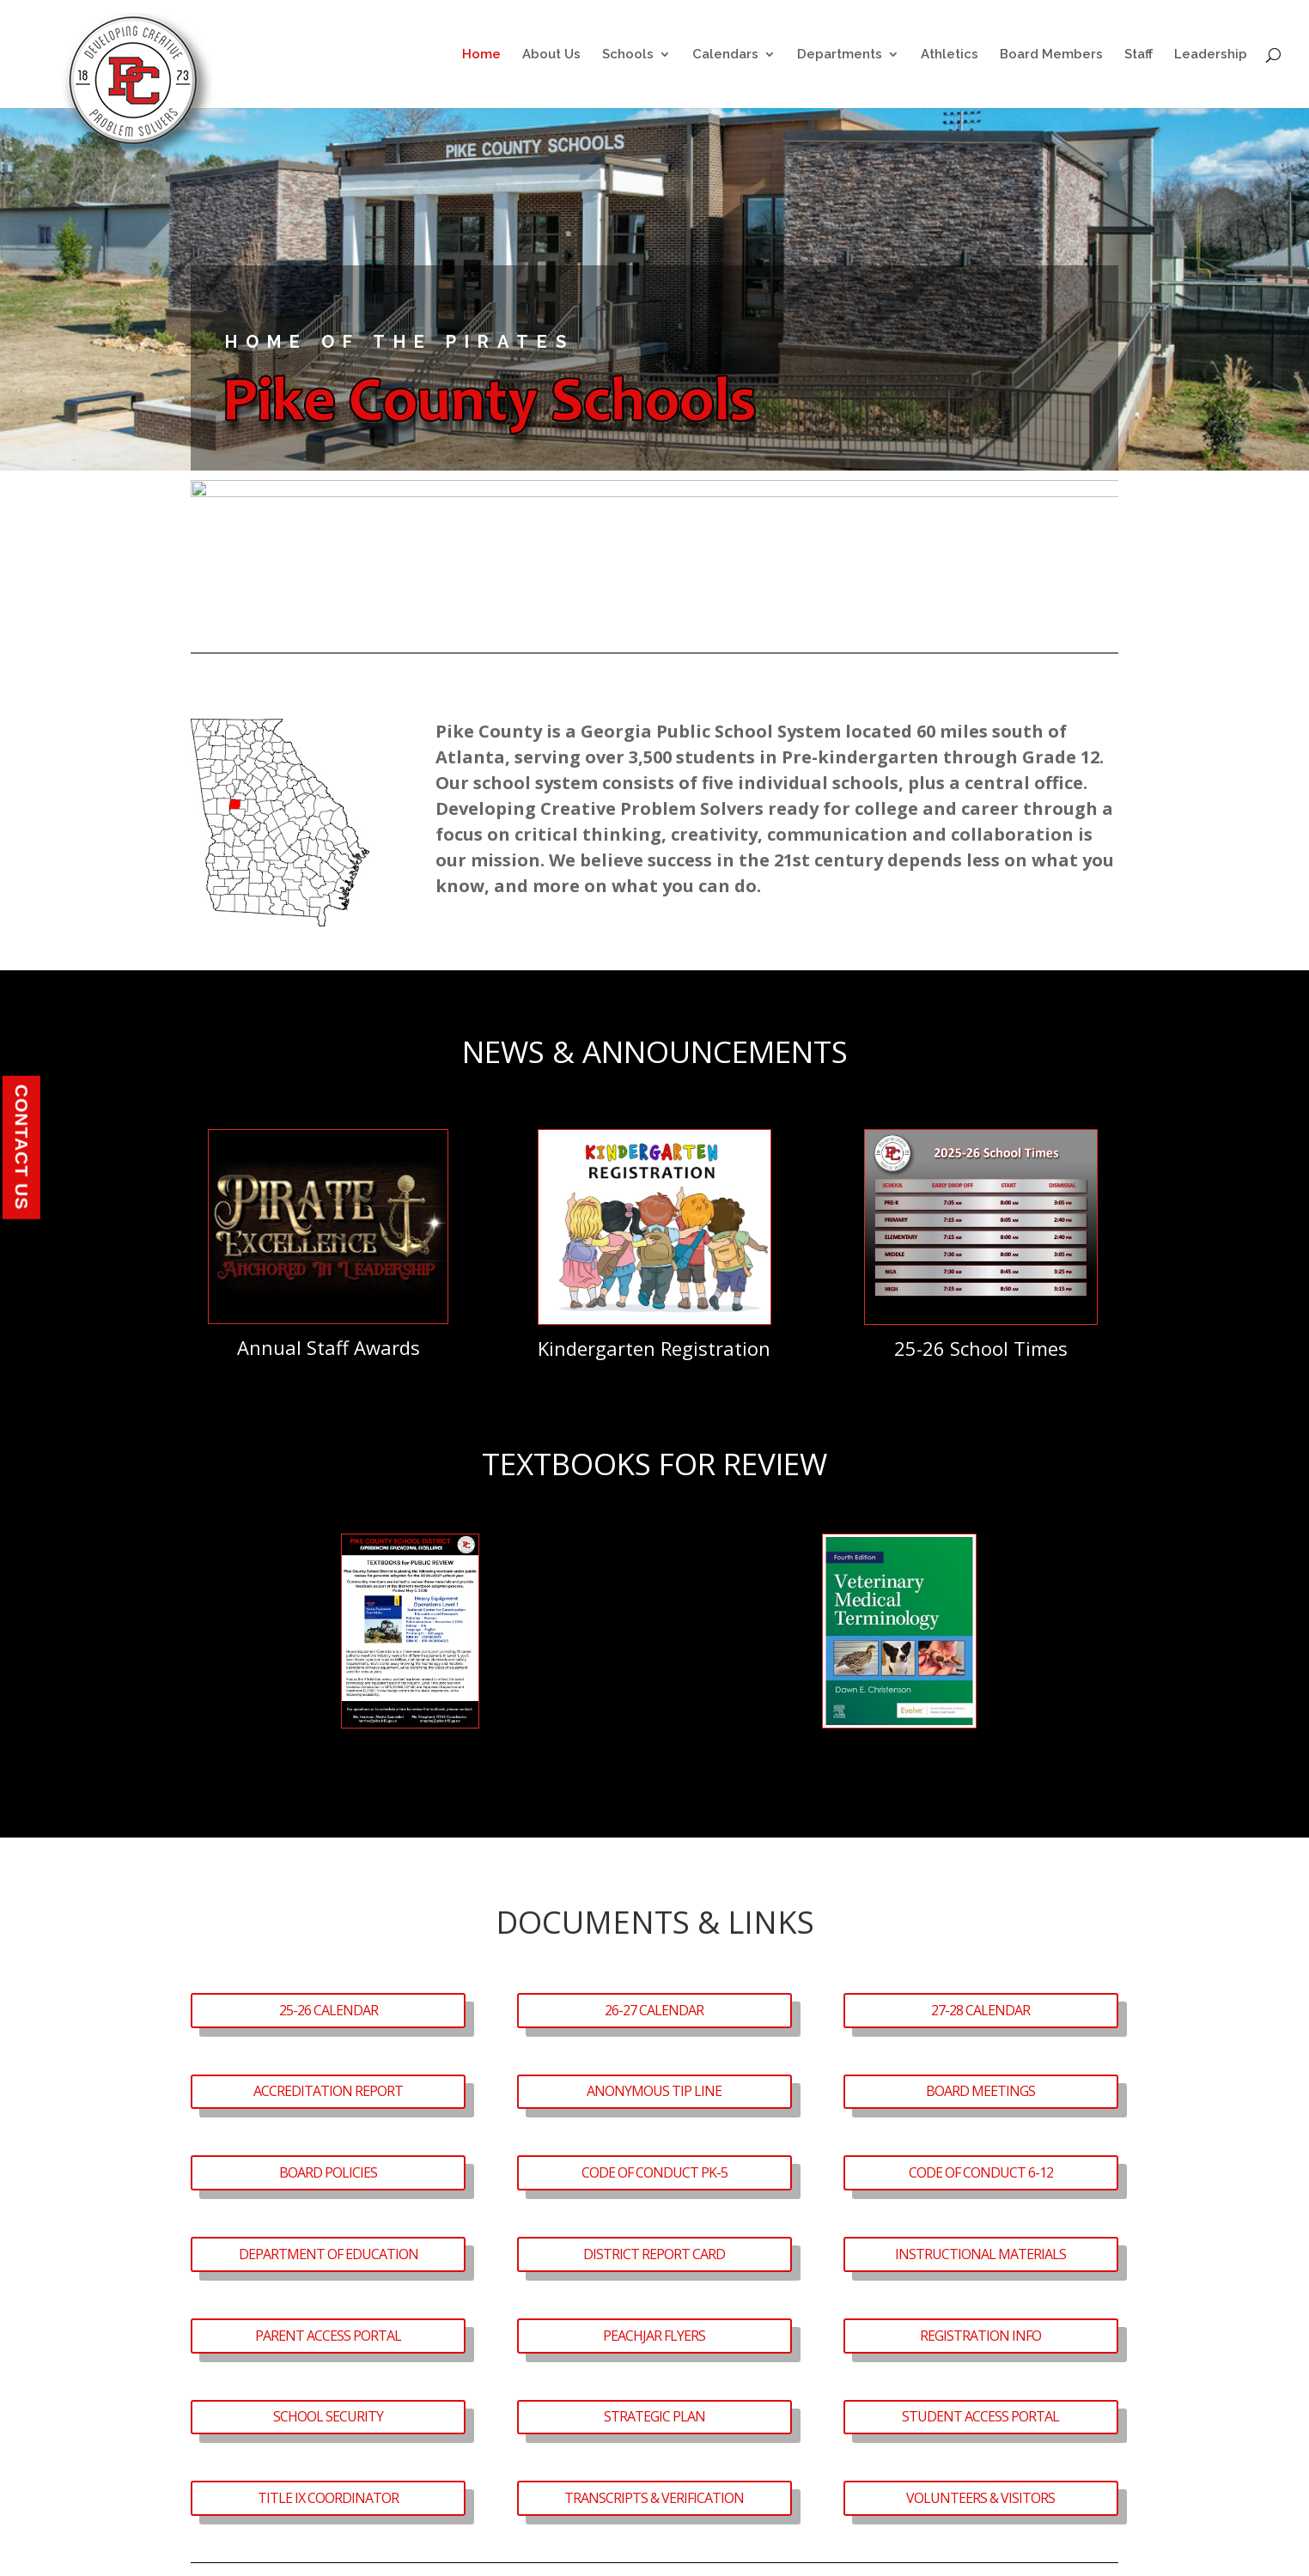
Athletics (949, 55)
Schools (628, 55)
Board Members (1051, 55)
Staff (1138, 55)
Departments (839, 55)
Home (481, 55)
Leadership (1210, 55)
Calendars (725, 55)
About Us (551, 55)
